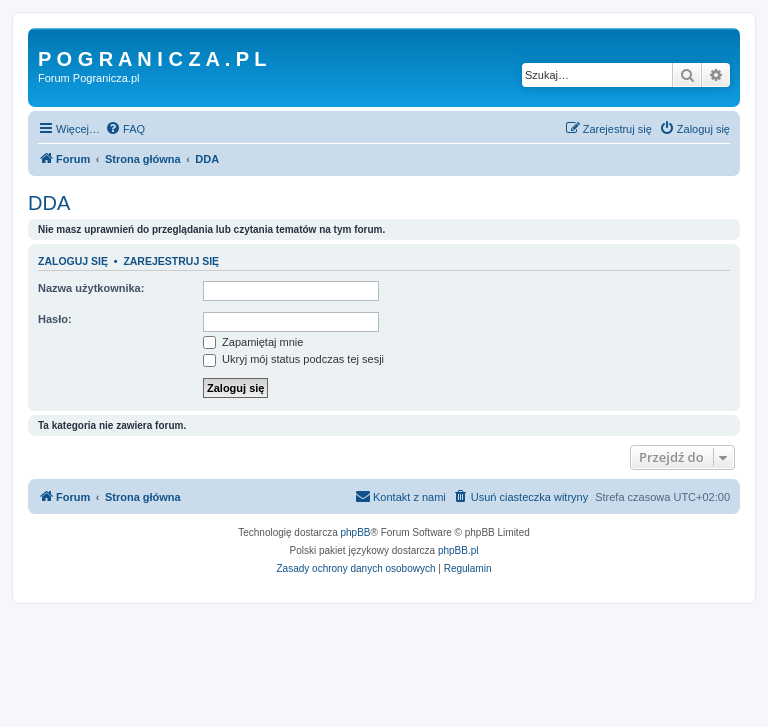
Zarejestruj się (171, 261)
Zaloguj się (73, 261)
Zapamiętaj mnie (253, 342)
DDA (49, 203)
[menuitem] (125, 129)
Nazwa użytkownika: (91, 288)
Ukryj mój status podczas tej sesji (293, 359)
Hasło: (55, 319)
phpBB (356, 532)
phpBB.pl (458, 550)
